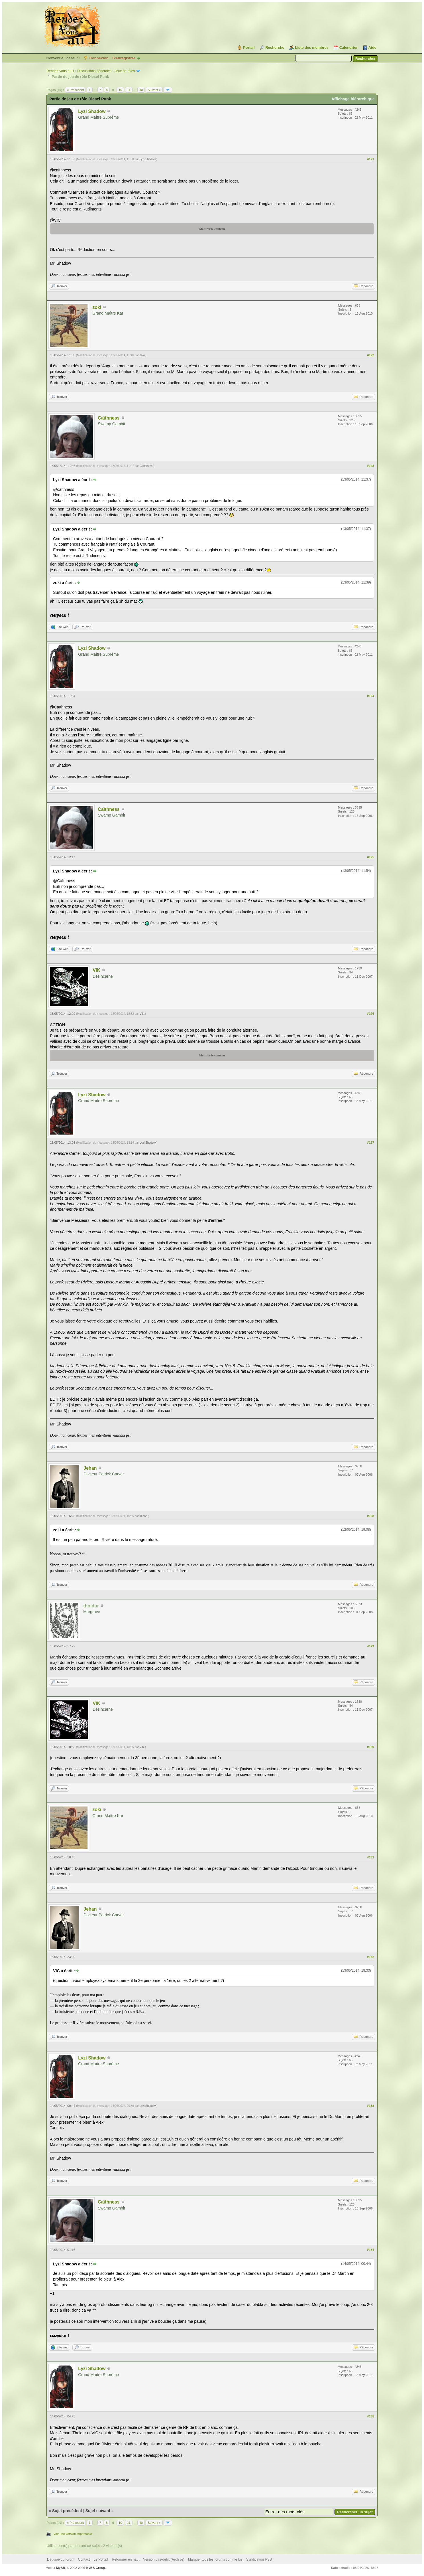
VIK (96, 970)
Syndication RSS (259, 2559)
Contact (84, 2559)
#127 (370, 1142)
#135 (370, 2416)
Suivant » (154, 90)
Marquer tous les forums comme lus (215, 2559)
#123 (370, 465)
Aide (372, 47)
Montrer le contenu (212, 228)
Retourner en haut (126, 2559)
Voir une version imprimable (72, 2534)
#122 (370, 355)
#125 (370, 857)
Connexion (98, 58)
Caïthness (108, 418)
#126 (370, 1013)
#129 (370, 1646)
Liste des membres (312, 47)
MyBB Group (95, 2567)
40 (141, 90)
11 (129, 90)
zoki (96, 307)
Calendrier (348, 47)
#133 (370, 2105)
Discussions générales (94, 71)
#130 (370, 1747)
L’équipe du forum (60, 2559)
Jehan (90, 1468)
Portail (248, 47)
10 (120, 90)
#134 (370, 2249)
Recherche (274, 47)
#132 (370, 1957)
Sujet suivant (97, 2510)
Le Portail (100, 2559)
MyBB (60, 2567)
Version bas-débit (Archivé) (163, 2559)
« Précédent (75, 90)
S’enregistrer (123, 58)
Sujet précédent (67, 2510)
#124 (370, 696)
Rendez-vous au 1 (60, 71)
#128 (370, 1516)
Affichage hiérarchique (353, 99)
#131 (370, 1857)
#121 (370, 159)
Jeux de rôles (125, 71)
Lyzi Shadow (91, 111)
